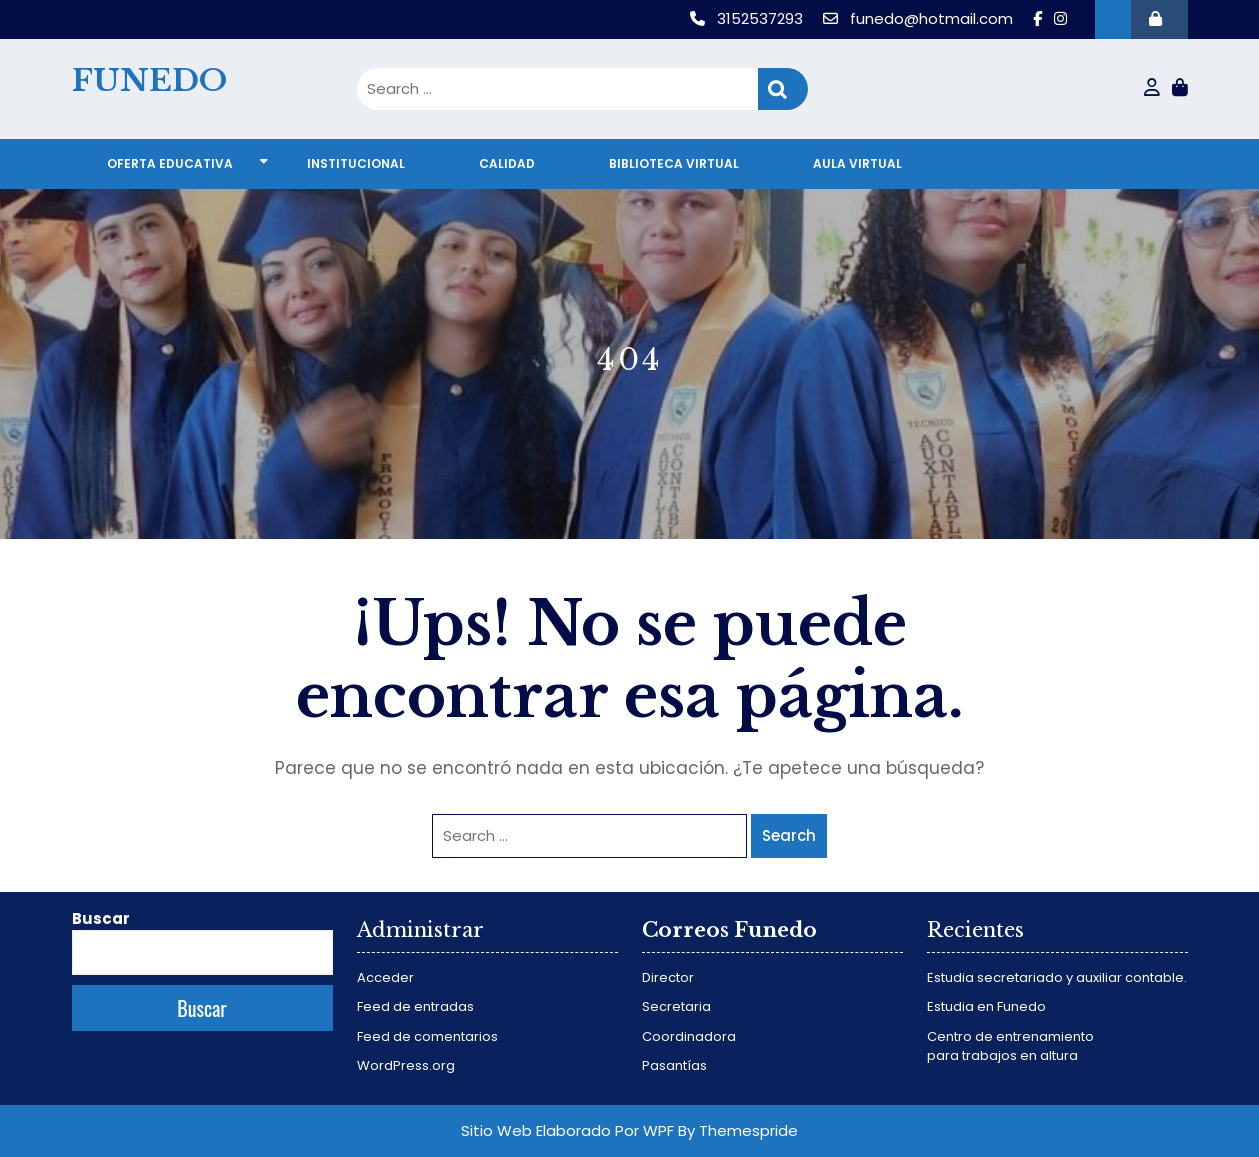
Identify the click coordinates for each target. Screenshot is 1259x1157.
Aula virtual (857, 163)
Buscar (101, 918)
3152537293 (748, 18)
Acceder (385, 977)
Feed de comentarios (427, 1036)
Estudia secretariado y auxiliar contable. (1057, 977)
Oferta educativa (170, 163)
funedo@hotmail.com (920, 18)
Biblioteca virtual (674, 163)
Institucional (356, 163)
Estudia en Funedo (986, 1006)
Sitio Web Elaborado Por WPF (567, 1130)
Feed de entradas (415, 1006)
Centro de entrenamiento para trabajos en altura (1010, 1046)
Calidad (507, 163)
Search (783, 89)
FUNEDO (149, 80)
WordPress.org (406, 1065)
